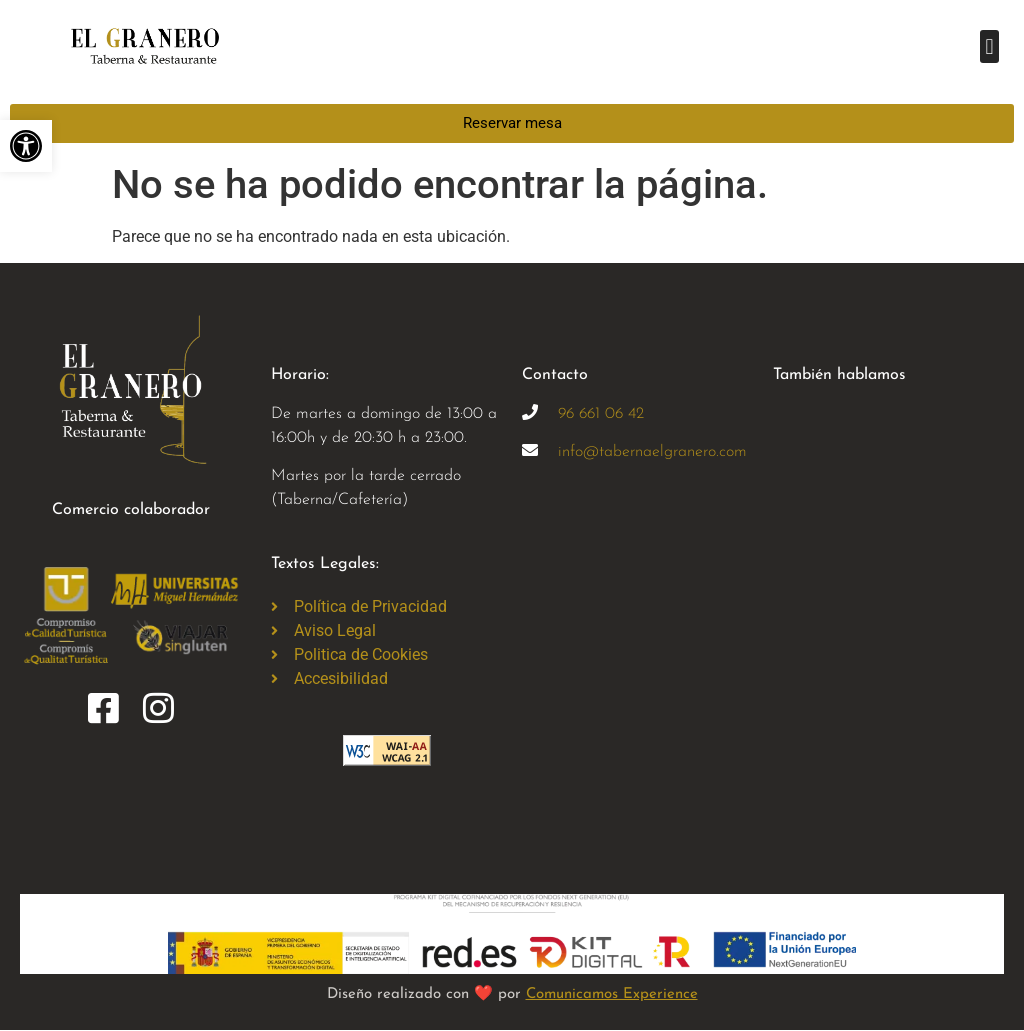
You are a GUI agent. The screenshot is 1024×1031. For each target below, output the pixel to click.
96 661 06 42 (601, 414)
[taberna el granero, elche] (637, 654)
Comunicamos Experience (612, 994)
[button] (989, 46)
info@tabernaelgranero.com (652, 452)
